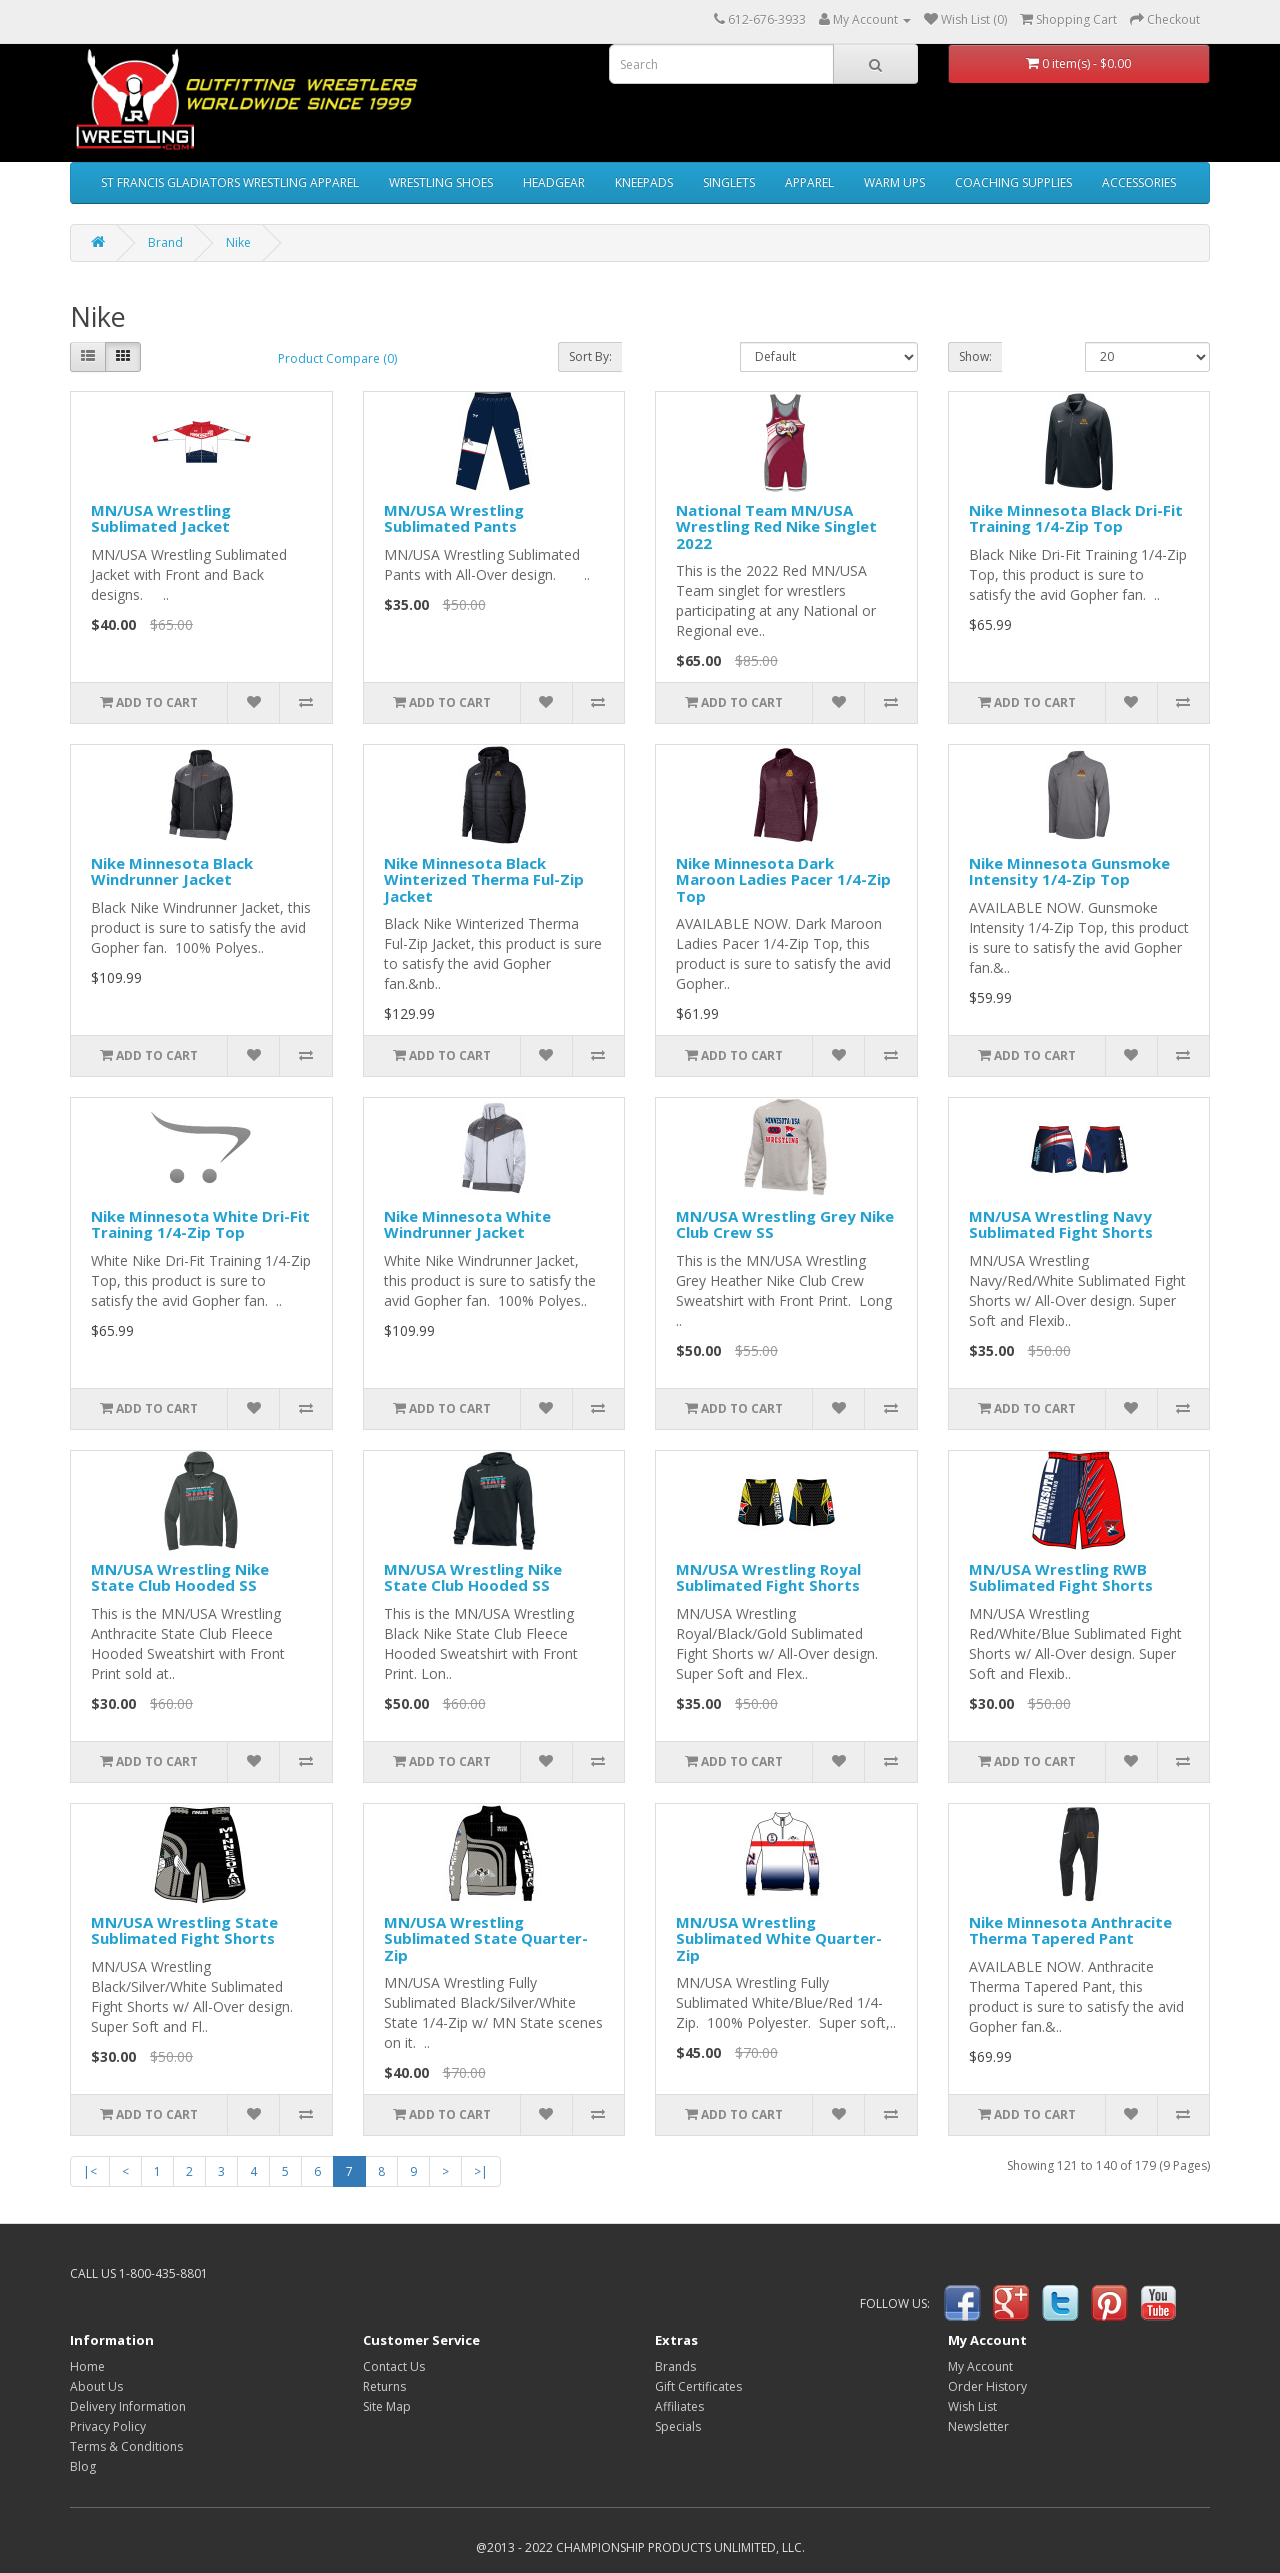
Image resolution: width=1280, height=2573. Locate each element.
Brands (675, 2366)
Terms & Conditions (126, 2446)
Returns (384, 2386)
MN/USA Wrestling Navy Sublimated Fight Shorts (1061, 1224)
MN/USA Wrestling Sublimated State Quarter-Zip (486, 1938)
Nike (238, 242)
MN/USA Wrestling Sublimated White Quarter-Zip (779, 1938)
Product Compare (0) (337, 358)
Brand (165, 242)
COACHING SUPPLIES (1013, 182)
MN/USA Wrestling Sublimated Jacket (161, 518)
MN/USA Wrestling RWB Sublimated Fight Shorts (1061, 1577)
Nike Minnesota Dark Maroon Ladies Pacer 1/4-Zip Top (783, 879)
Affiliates (679, 2406)
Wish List (972, 2406)
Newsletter (978, 2426)
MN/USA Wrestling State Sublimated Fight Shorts (184, 1930)
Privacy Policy (108, 2426)
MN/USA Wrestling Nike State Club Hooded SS (180, 1577)
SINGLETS (729, 182)
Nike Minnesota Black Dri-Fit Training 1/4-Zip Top (1076, 518)
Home (87, 2366)
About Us (96, 2386)
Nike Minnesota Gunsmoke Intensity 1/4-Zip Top (1069, 871)
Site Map (387, 2406)
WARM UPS (894, 182)
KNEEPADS (644, 182)
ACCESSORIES (1139, 182)
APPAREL (809, 182)
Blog (83, 2466)
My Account (980, 2366)
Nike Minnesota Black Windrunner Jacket (172, 871)
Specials (678, 2426)
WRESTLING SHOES (441, 182)
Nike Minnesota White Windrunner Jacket (467, 1224)
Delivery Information (128, 2406)
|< (90, 2171)
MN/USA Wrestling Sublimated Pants (454, 518)
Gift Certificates (698, 2386)
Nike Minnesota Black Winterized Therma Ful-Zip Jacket (484, 879)
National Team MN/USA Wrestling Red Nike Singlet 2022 (776, 526)
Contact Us (394, 2366)
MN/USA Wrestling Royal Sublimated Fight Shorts (768, 1577)
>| (481, 2171)
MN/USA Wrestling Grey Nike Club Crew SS (785, 1224)
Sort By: (590, 356)
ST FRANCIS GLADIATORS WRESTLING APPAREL (230, 182)
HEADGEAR (554, 182)
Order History (987, 2386)
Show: (975, 356)
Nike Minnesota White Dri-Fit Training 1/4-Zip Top (200, 1224)
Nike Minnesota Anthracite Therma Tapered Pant (1070, 1930)
